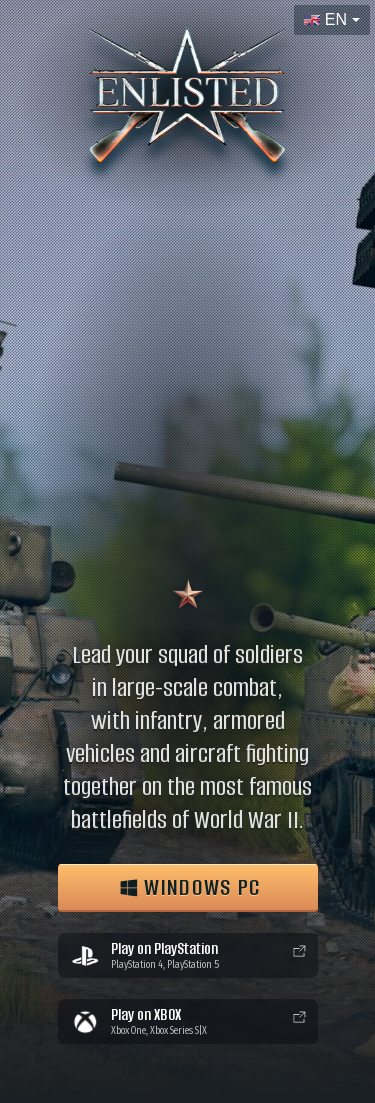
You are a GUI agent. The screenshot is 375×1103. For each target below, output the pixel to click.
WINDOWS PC (190, 887)
